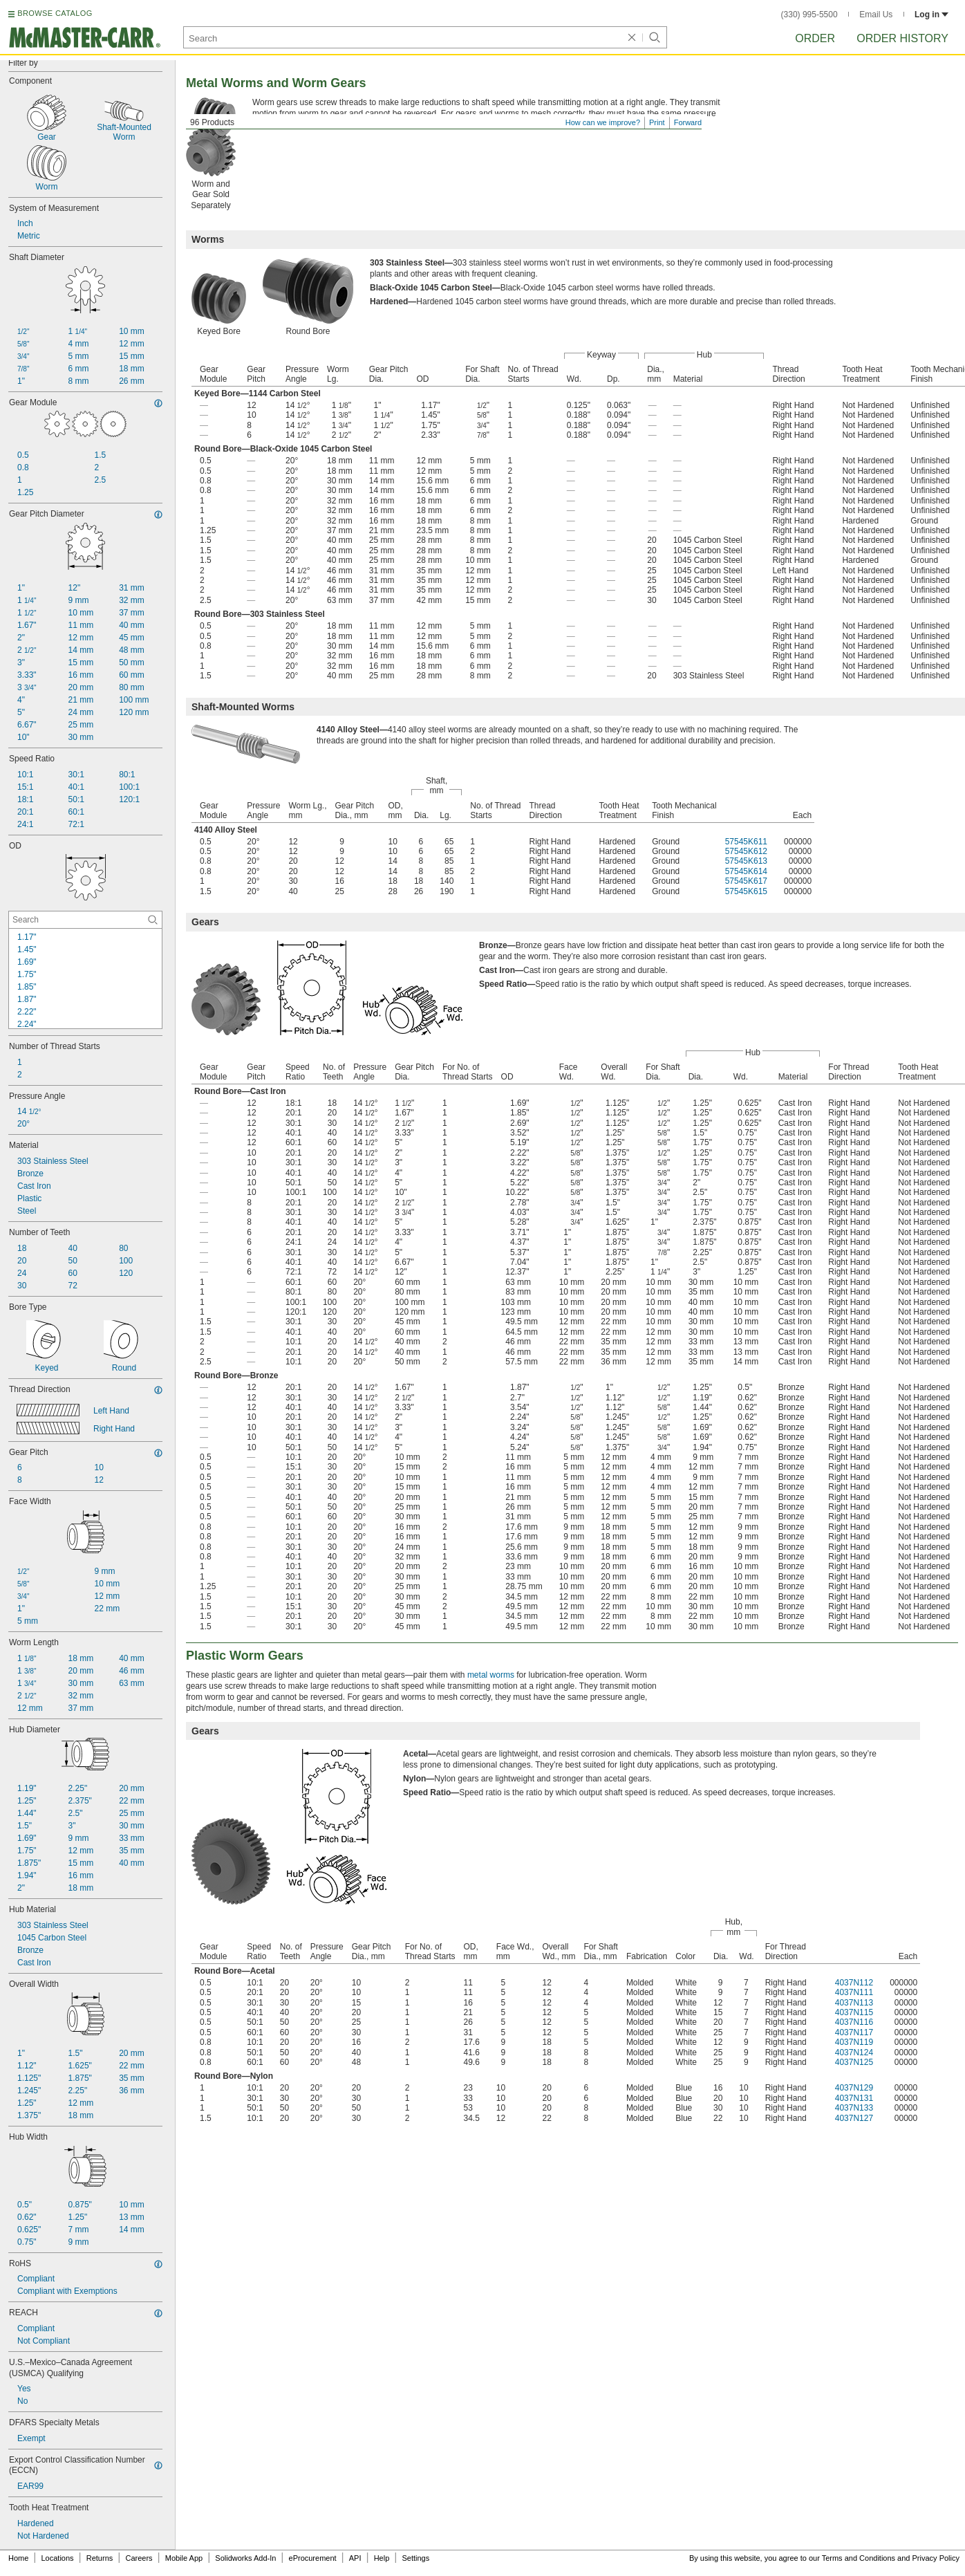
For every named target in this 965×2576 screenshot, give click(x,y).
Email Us (875, 14)
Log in (931, 14)
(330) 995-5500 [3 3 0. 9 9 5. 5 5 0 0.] (809, 14)
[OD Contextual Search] (85, 920)
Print (657, 122)
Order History (902, 38)
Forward (688, 122)
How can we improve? (602, 122)
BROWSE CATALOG (54, 13)
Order (815, 38)
